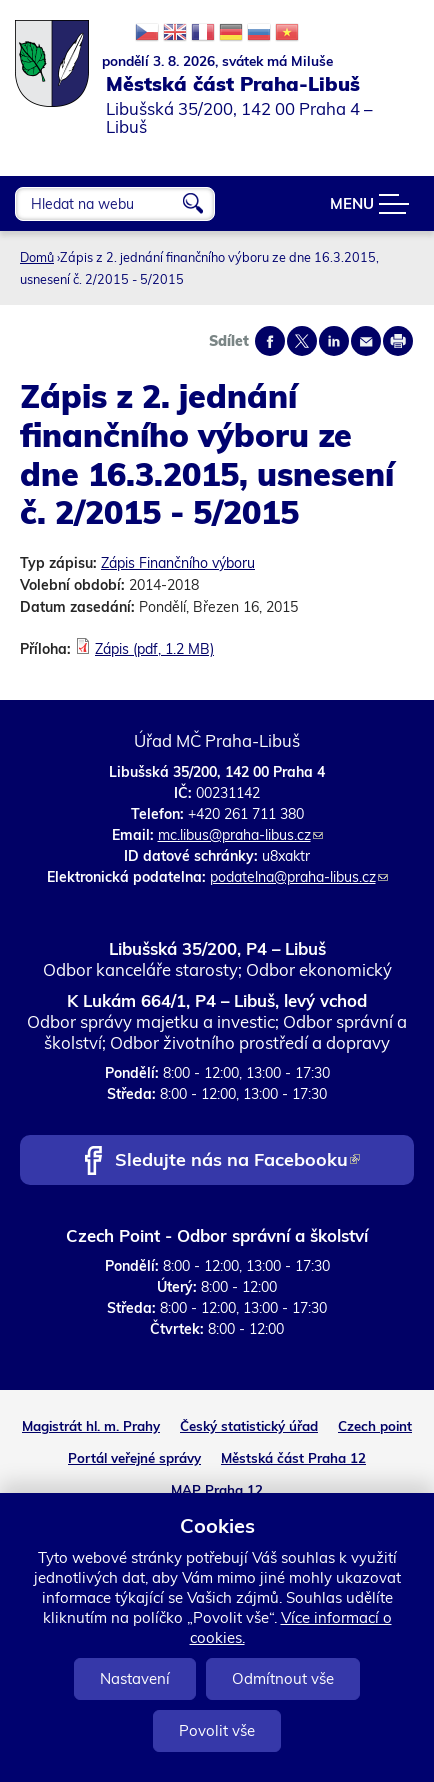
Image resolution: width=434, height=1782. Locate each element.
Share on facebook (270, 341)
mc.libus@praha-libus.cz (240, 835)
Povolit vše (217, 1730)
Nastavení (135, 1678)
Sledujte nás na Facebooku (237, 1161)
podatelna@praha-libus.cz (299, 877)
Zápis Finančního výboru (178, 563)
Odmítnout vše (283, 1678)
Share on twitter (302, 341)
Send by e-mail (366, 341)
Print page (398, 341)
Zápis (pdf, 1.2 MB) (154, 649)
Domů (37, 257)
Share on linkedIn (334, 341)
